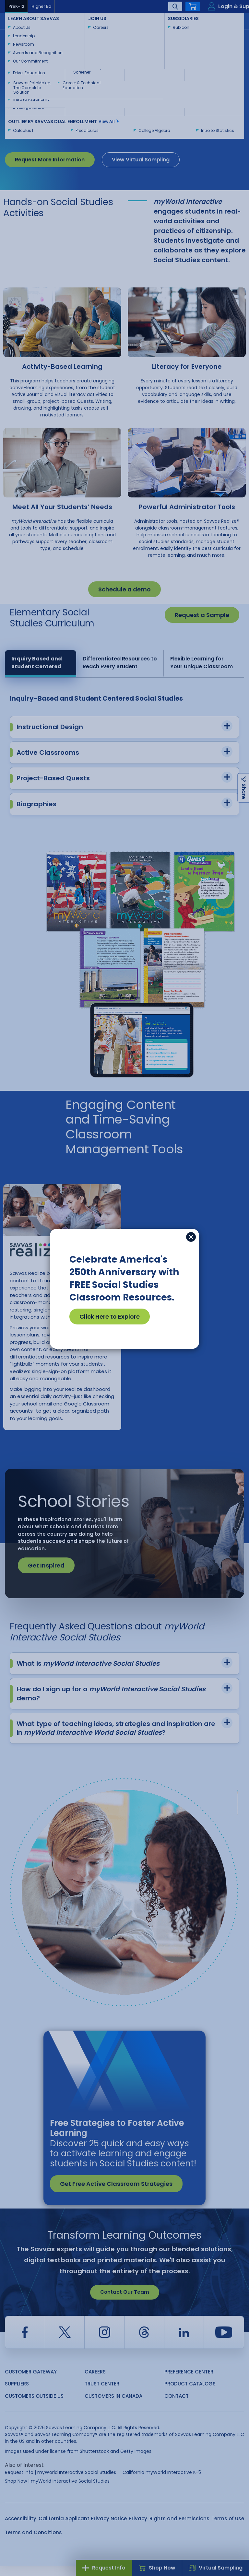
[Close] (191, 1237)
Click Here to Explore (109, 1316)
